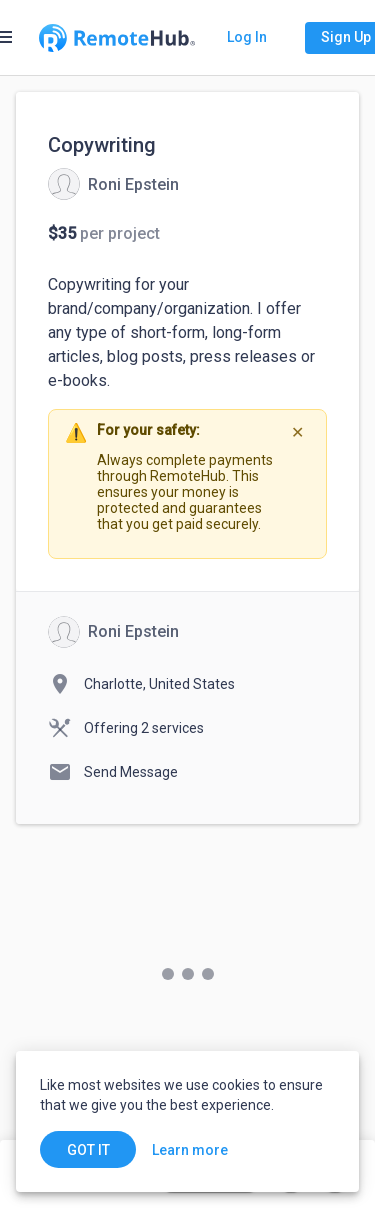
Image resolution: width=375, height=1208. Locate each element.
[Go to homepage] (117, 38)
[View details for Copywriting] (113, 184)
